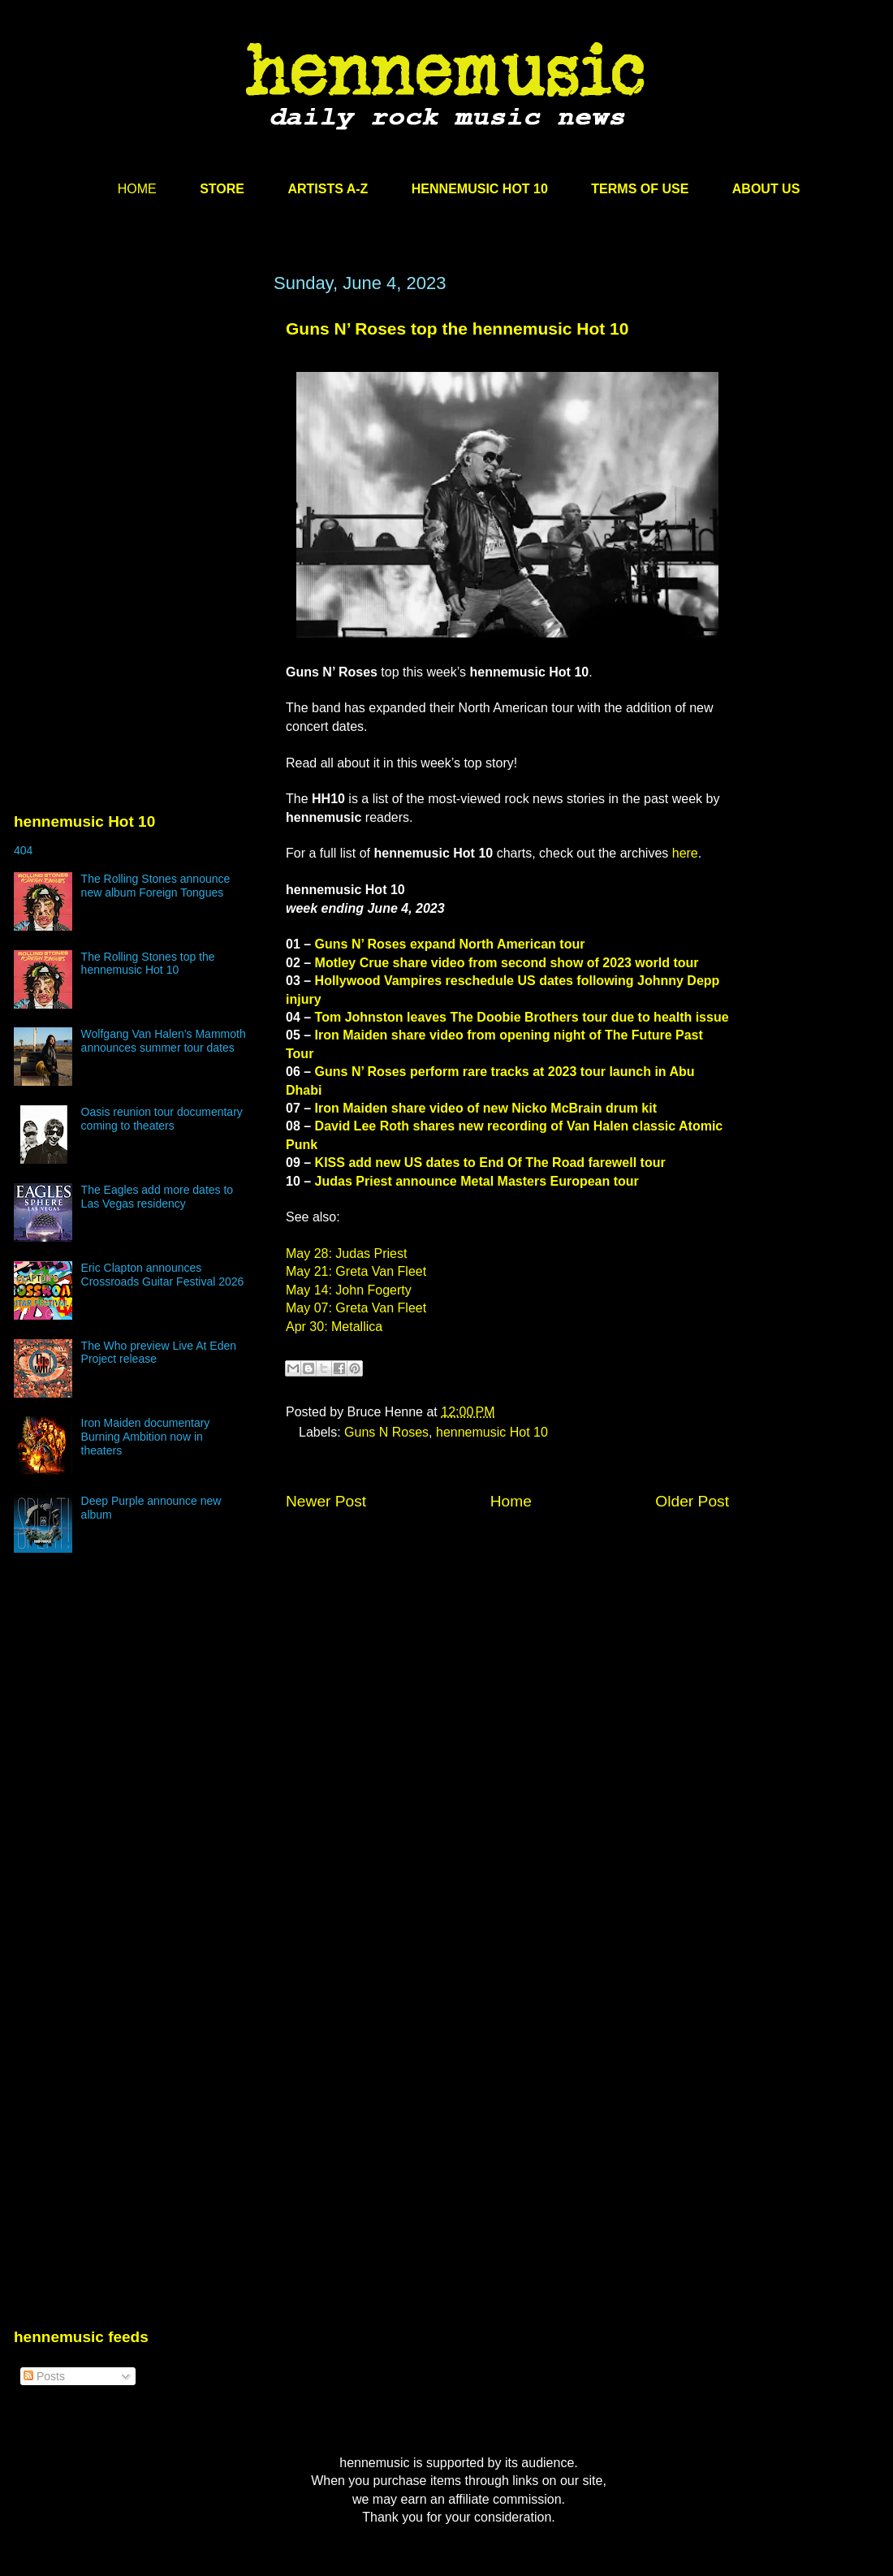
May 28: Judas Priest (346, 1253)
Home (511, 1501)
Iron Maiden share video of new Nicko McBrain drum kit (486, 1108)
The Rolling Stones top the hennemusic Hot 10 (148, 963)
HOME (137, 189)
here (685, 853)
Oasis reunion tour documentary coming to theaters (162, 1118)
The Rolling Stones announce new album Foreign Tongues (156, 885)
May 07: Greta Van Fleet (356, 1308)
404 (23, 850)
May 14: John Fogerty (349, 1290)
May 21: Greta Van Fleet (356, 1271)
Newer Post (326, 1501)
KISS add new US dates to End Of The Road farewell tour (490, 1162)
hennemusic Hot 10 (492, 1432)
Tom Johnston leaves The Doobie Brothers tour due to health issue (522, 1017)
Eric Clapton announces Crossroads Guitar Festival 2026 (162, 1274)
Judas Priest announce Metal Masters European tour (477, 1181)
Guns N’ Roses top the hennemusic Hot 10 (457, 328)
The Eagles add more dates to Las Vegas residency (157, 1196)
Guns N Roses (386, 1432)
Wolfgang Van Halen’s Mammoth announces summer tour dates (163, 1040)
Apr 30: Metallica (334, 1326)
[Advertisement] (135, 427)
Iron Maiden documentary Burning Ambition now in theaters (145, 1436)
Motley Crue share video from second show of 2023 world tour (507, 963)
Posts (44, 2376)
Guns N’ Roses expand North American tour (450, 944)
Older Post (692, 1501)
